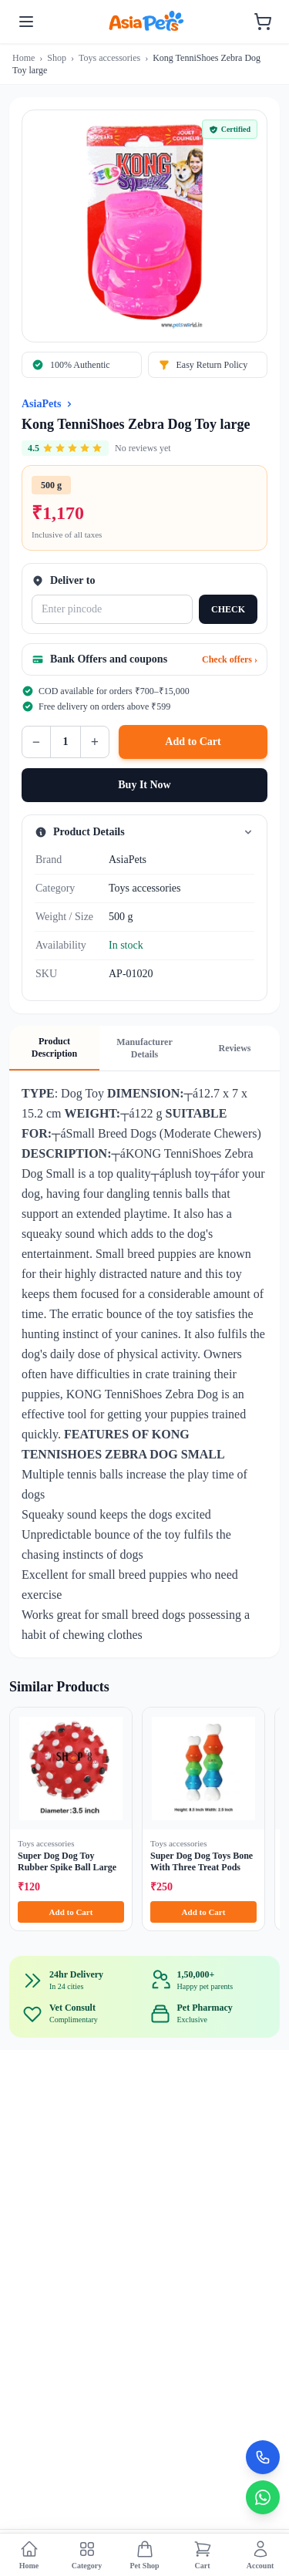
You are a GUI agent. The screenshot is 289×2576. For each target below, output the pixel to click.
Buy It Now (144, 785)
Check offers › (229, 659)
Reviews (235, 1048)
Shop (56, 57)
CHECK (228, 609)
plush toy (187, 1173)
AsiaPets (41, 404)
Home (23, 57)
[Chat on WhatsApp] (263, 2497)
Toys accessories (109, 57)
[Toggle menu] (26, 21)
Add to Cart (192, 741)
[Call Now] (263, 2457)
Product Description (54, 1047)
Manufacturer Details (144, 1048)
